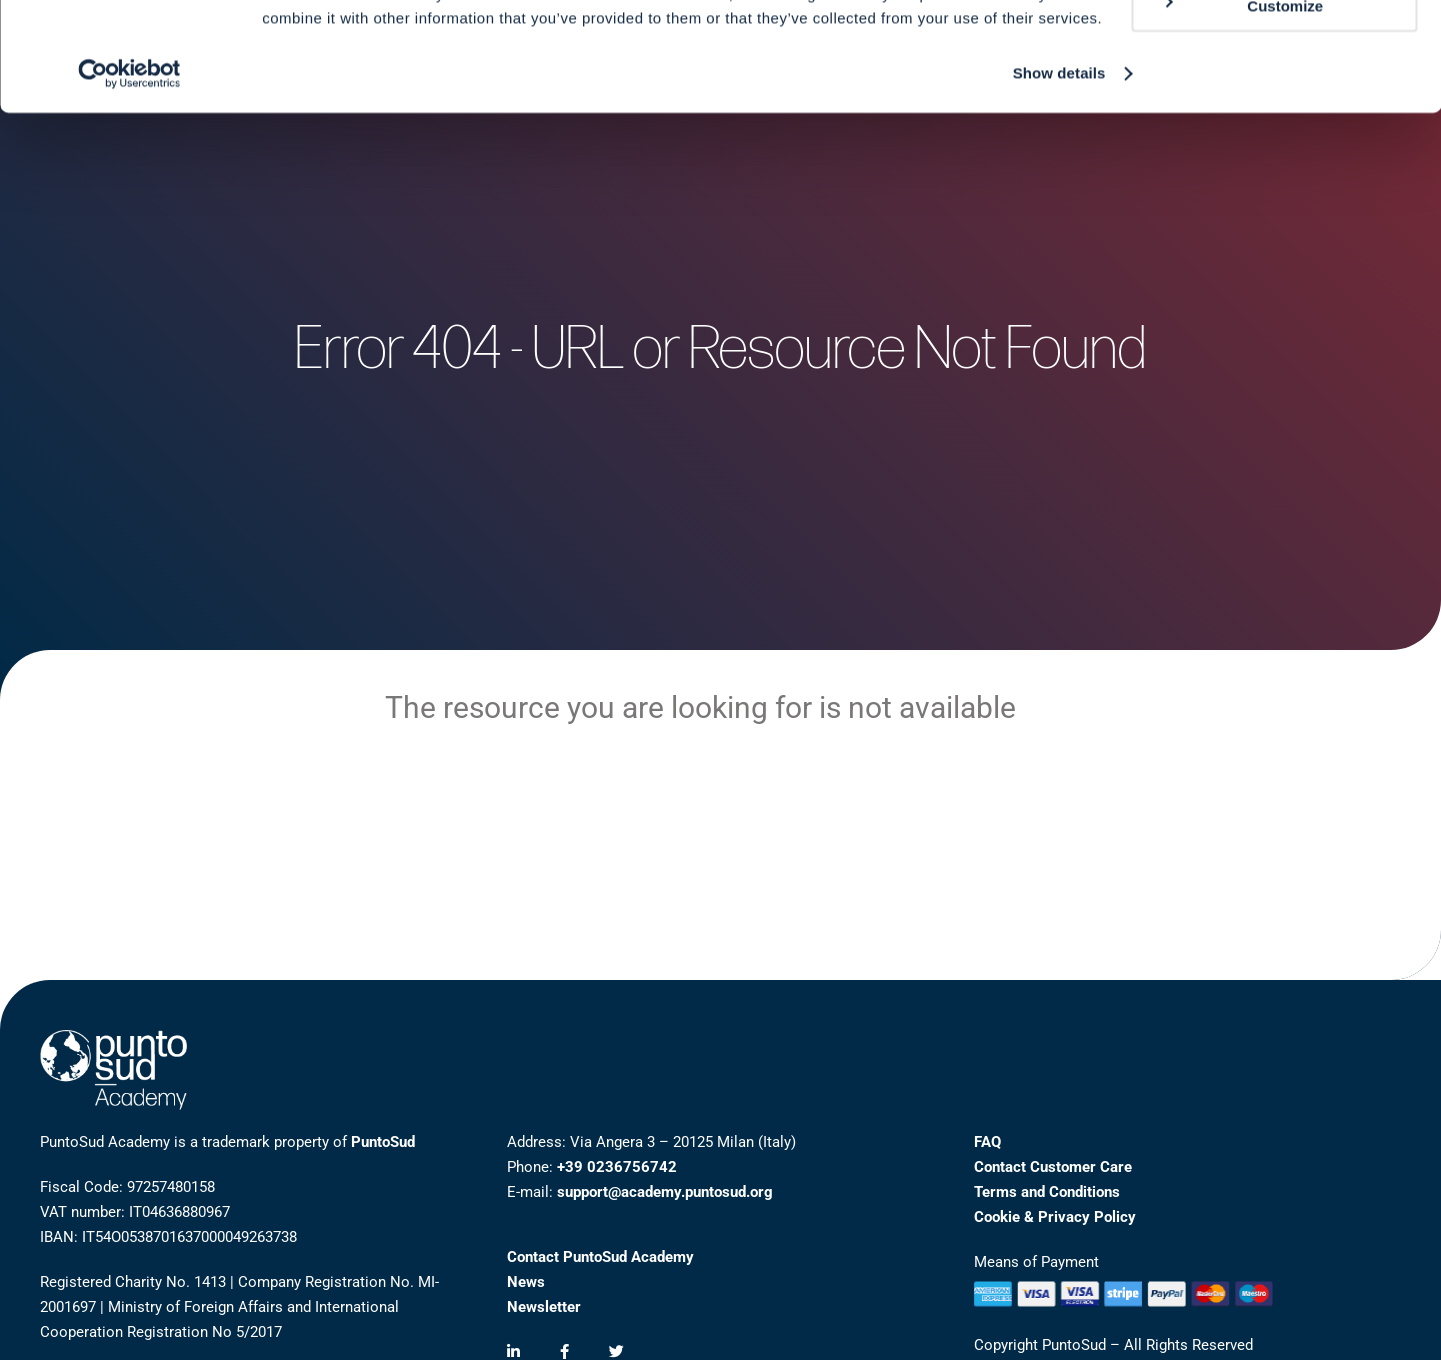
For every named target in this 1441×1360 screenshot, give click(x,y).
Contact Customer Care (1053, 1167)
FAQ (987, 1142)
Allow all (1274, 49)
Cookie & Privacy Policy (1055, 1217)
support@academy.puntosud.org (665, 1192)
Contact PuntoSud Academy (600, 1257)
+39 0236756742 (617, 1167)
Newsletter (544, 1307)
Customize (1242, 107)
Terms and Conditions (1047, 1192)
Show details (1059, 175)
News (526, 1282)
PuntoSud (383, 1142)
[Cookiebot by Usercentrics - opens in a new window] (129, 176)
